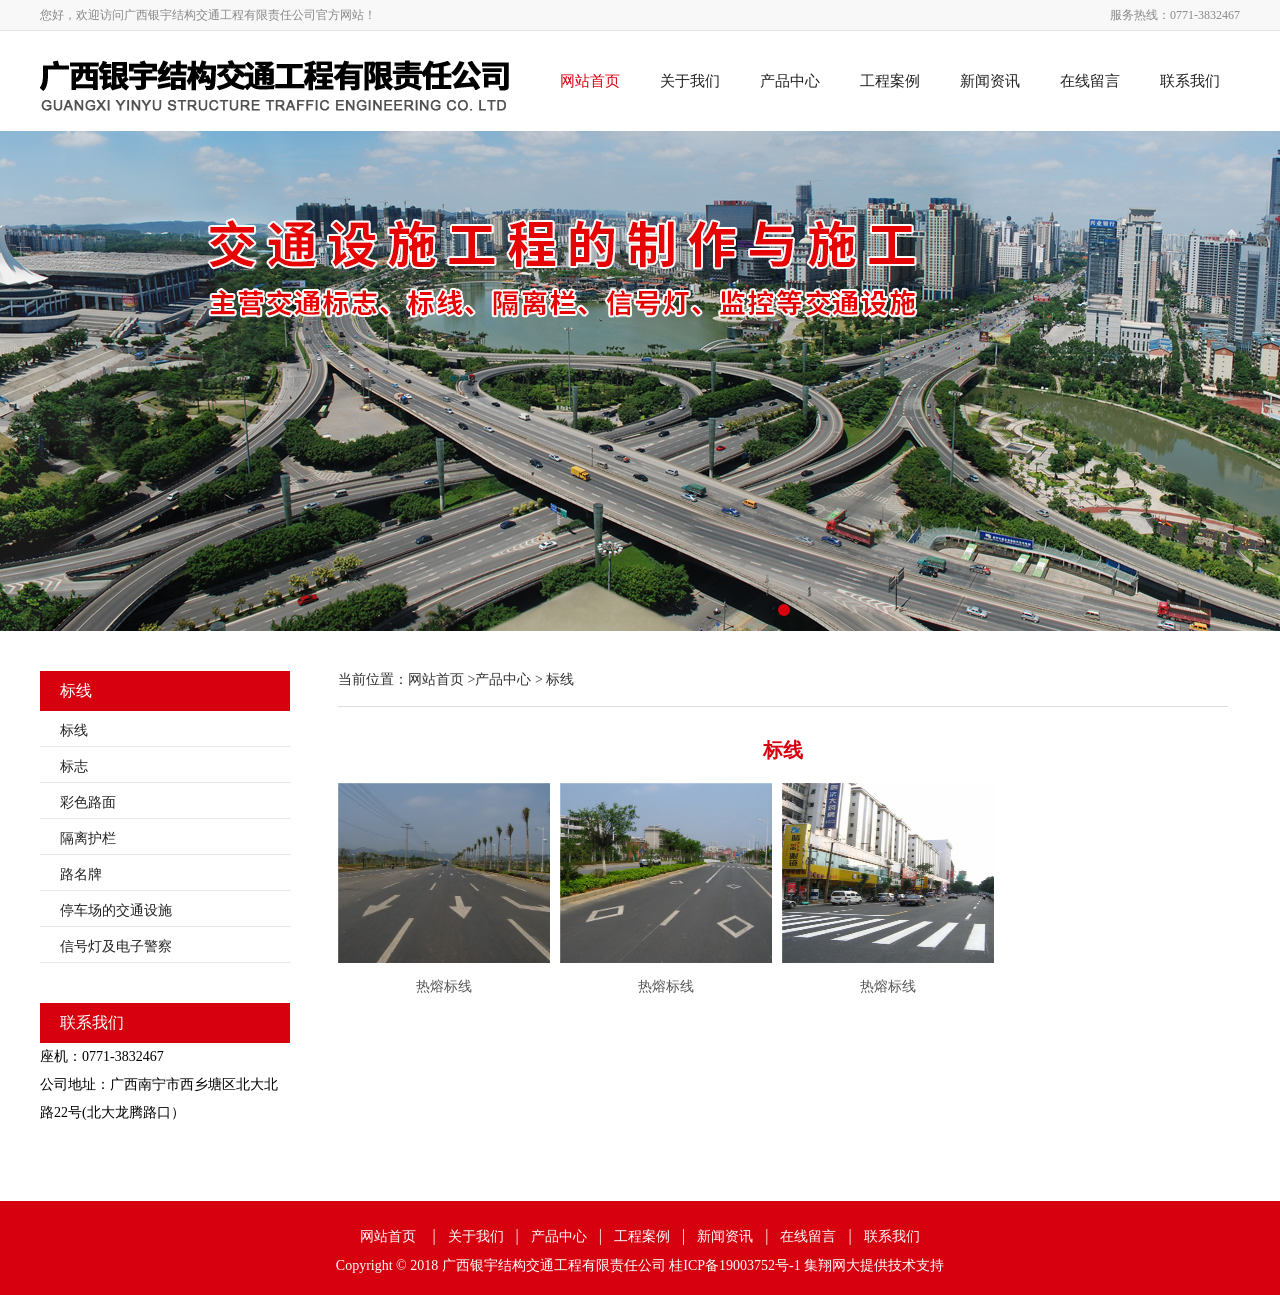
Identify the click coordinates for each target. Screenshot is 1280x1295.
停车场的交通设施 (116, 910)
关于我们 (690, 81)
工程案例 (890, 81)
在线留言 (1090, 81)
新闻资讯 (990, 81)
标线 (74, 730)
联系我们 (1190, 81)
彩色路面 (88, 802)
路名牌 (81, 874)
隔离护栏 (88, 838)
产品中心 (790, 81)
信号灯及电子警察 (116, 946)
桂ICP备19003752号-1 (734, 1265)
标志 (74, 766)
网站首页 (590, 81)
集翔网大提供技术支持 (874, 1265)
